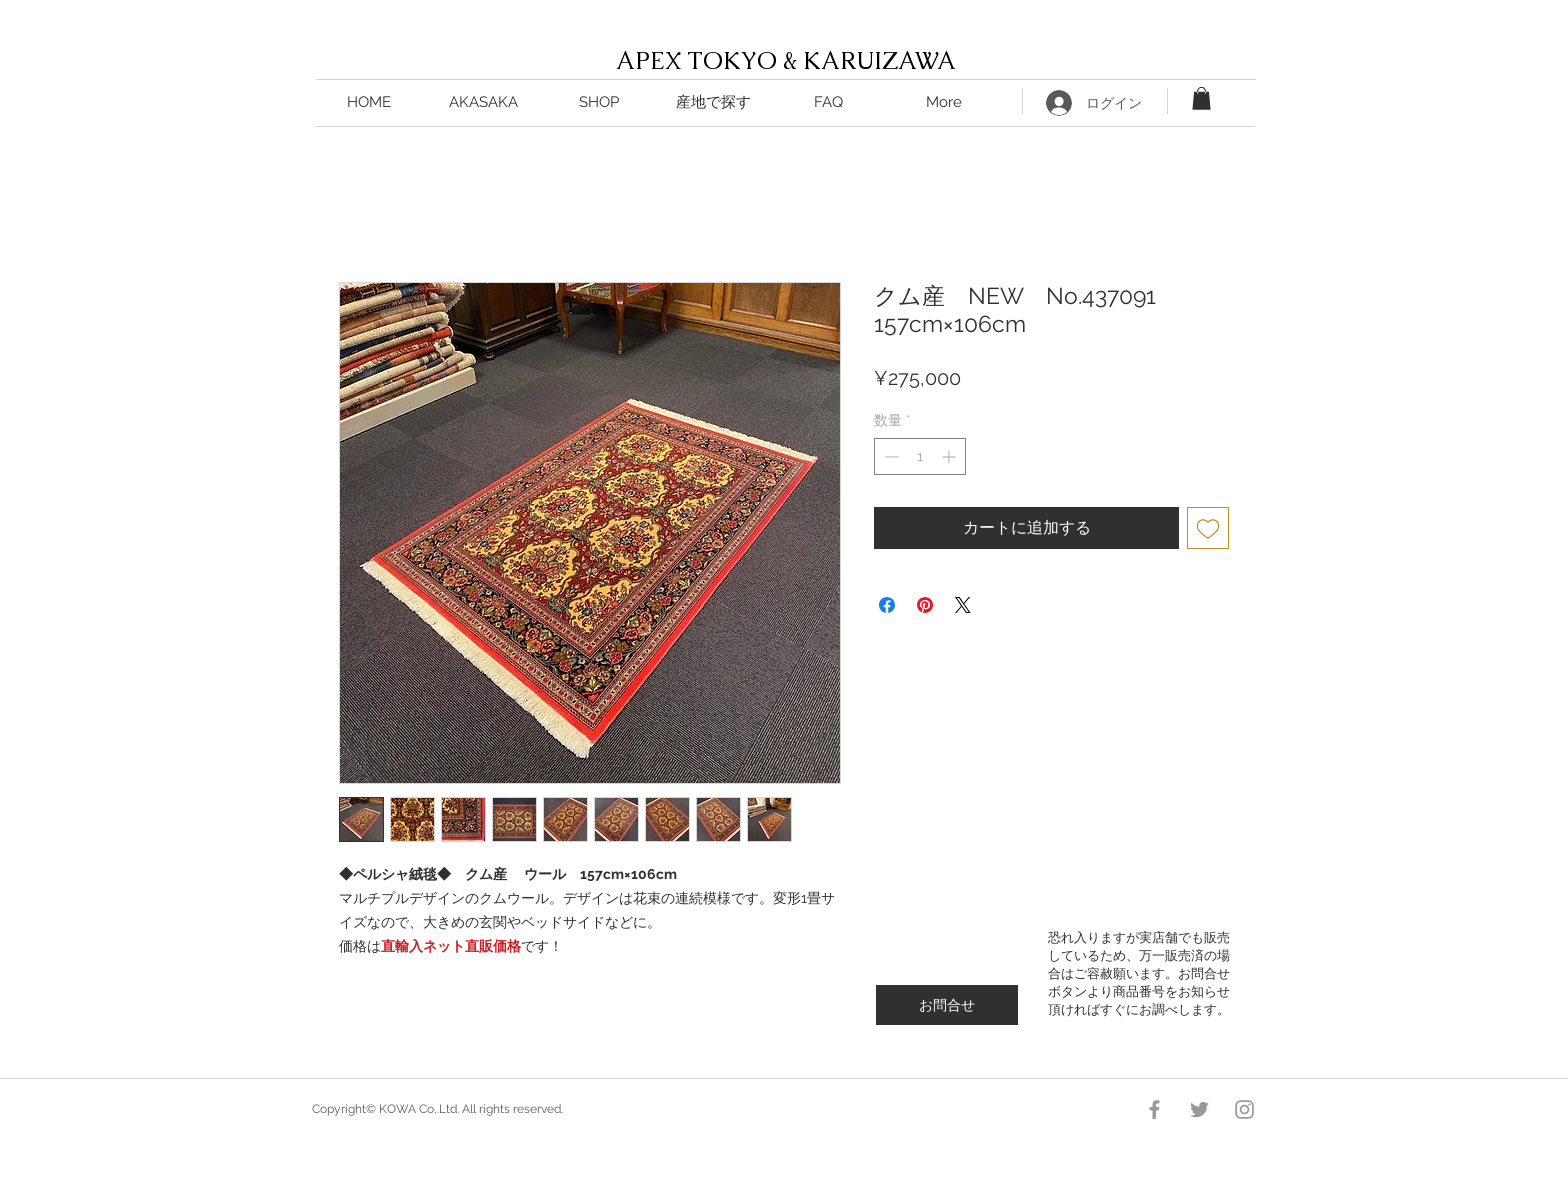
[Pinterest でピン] (925, 605)
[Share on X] (963, 605)
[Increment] (950, 456)
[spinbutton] (920, 456)
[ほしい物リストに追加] (1208, 528)
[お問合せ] (947, 1005)
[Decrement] (889, 456)
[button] (713, 102)
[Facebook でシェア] (887, 605)
